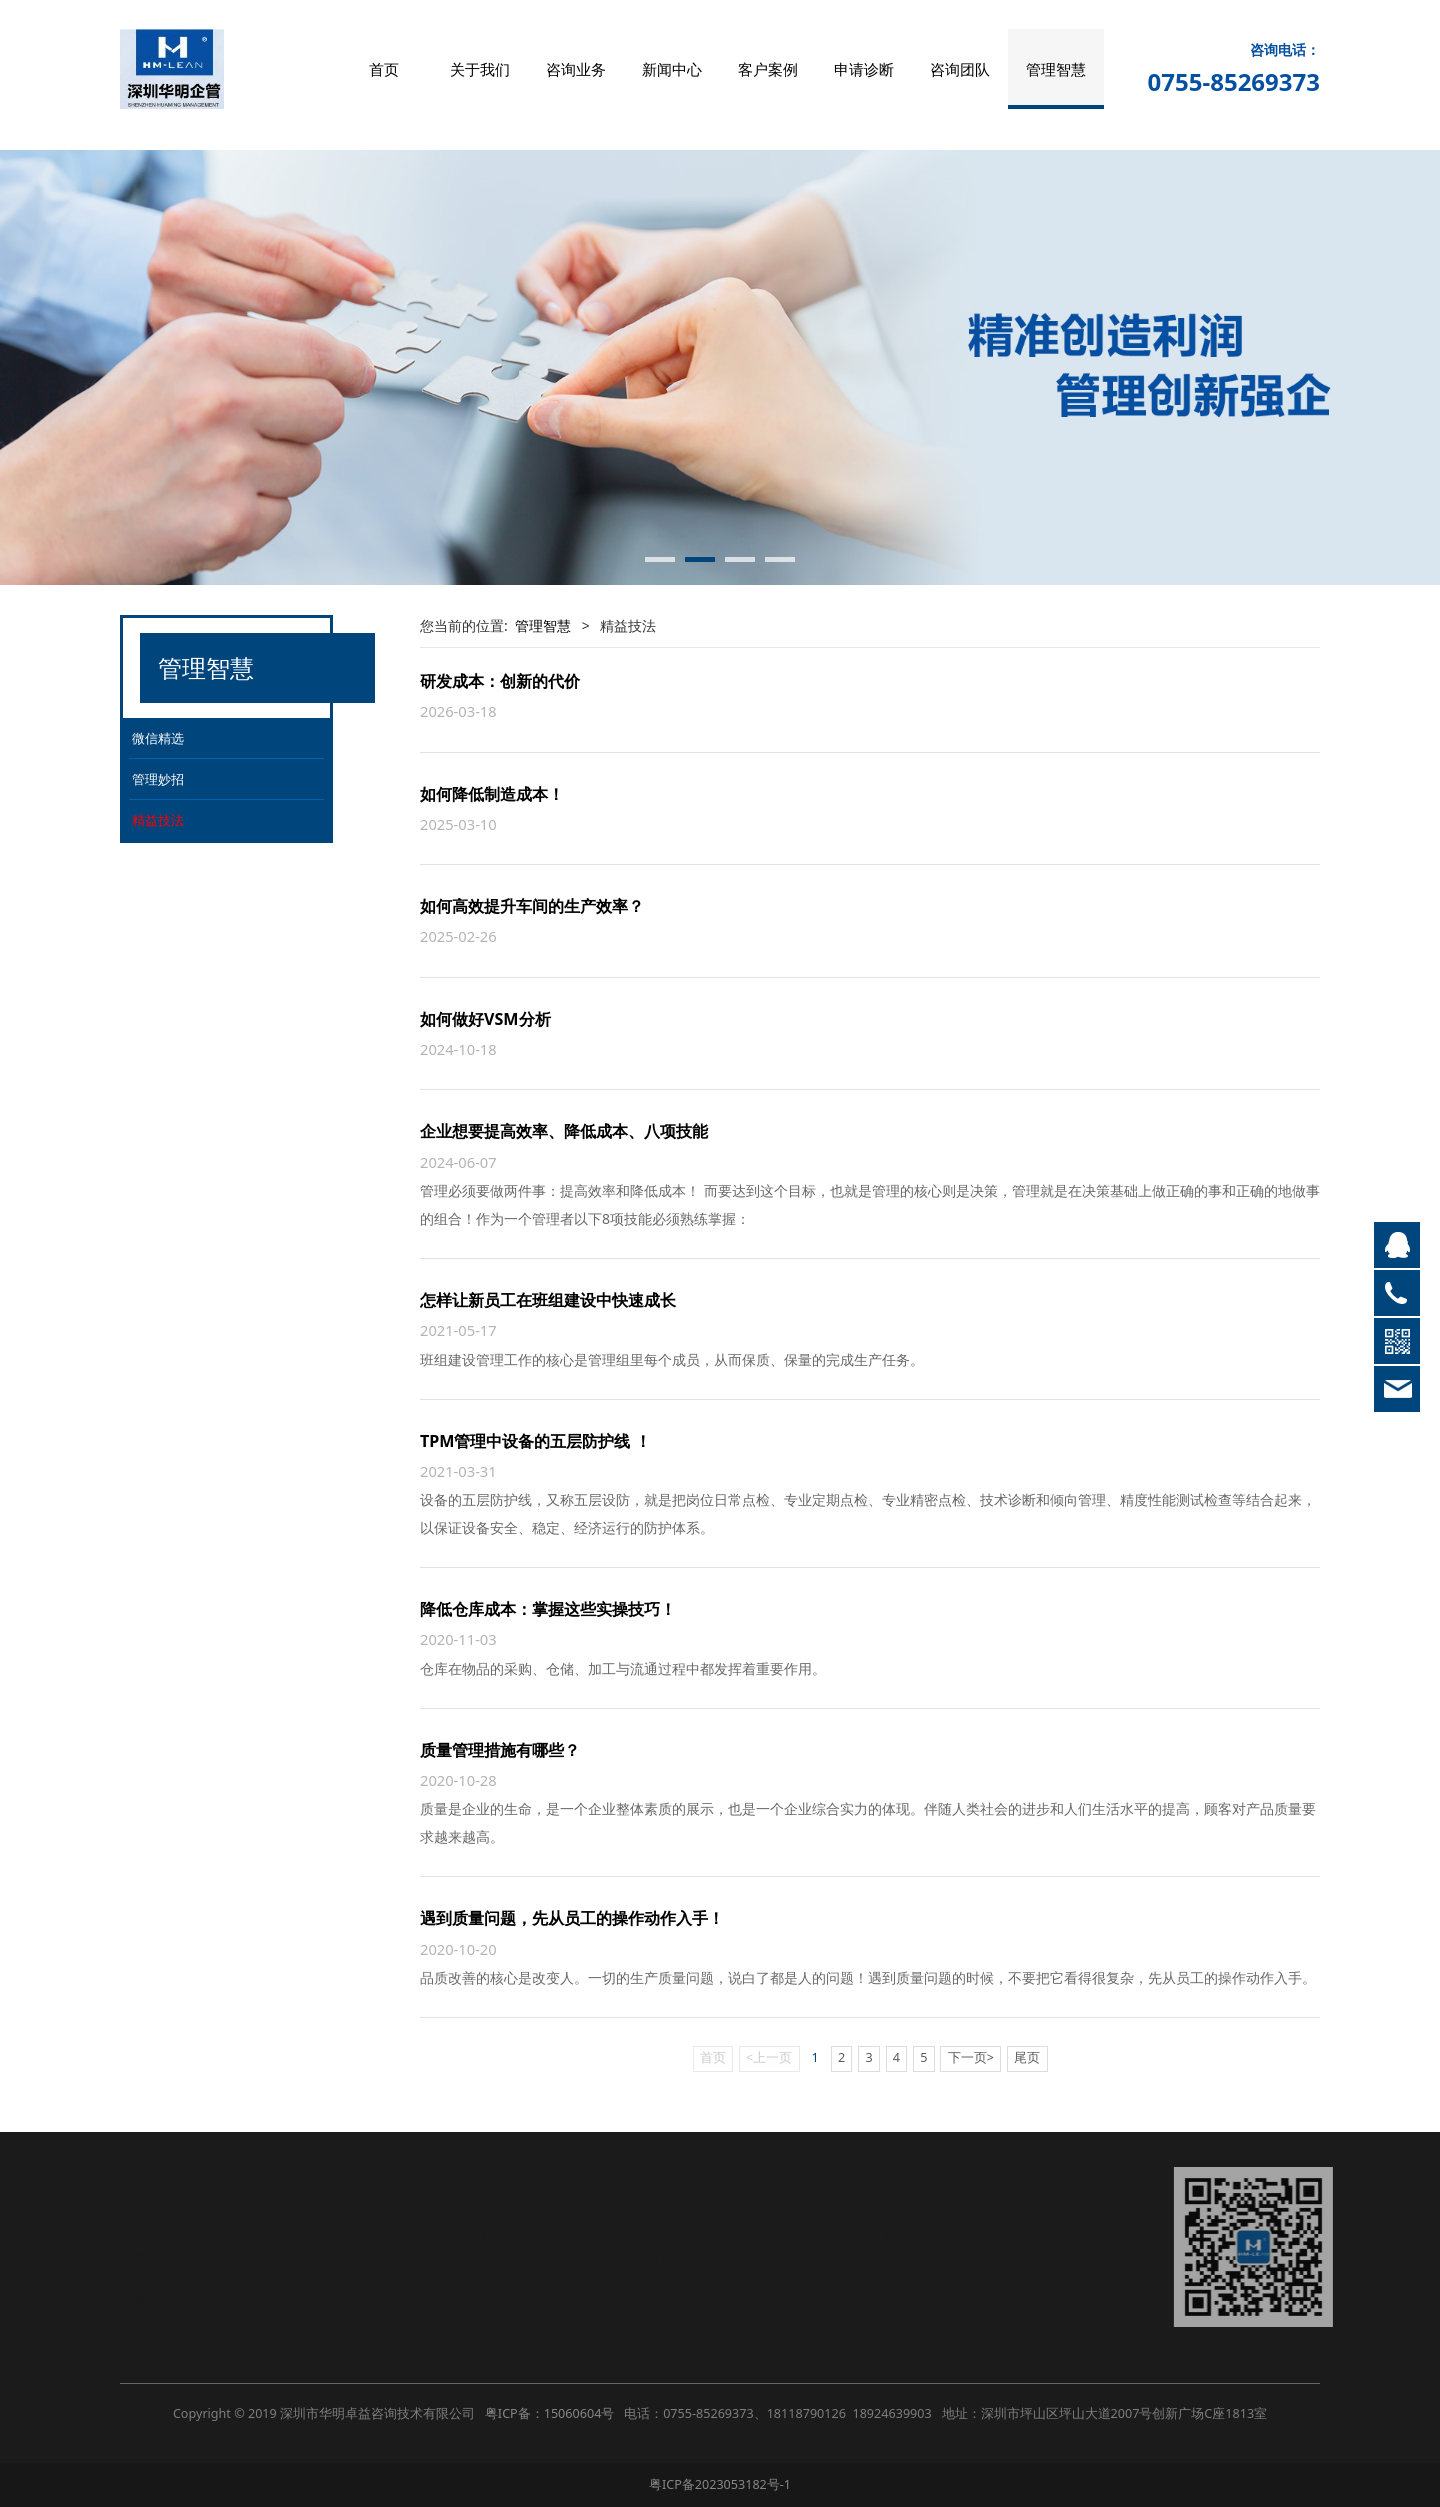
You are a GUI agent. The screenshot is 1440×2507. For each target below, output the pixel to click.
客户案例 (768, 69)
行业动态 (648, 2236)
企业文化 (123, 2236)
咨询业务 (576, 69)
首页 (384, 69)
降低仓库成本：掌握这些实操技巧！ (548, 1609)
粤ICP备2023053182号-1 (720, 2484)
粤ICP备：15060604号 (549, 2413)
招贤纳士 (911, 2214)
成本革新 (374, 2257)
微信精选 (158, 738)
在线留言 (911, 2257)
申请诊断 (864, 69)
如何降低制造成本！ (492, 794)
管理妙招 (158, 779)
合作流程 (123, 2279)
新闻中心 (672, 69)
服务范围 (123, 2257)
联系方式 (911, 2236)
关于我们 (480, 69)
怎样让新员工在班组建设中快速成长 (548, 1300)
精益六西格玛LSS (397, 2279)
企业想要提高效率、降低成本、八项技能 (564, 1131)
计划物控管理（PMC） (413, 2343)
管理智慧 (1056, 69)
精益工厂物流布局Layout (420, 2236)
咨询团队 (960, 69)
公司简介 (123, 2214)
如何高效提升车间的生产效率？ (532, 906)
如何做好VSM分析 (485, 1019)
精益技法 (158, 820)
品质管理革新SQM (401, 2321)
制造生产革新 (387, 2300)
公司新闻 (648, 2214)
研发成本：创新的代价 (500, 681)
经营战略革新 (387, 2214)
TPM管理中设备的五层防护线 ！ (535, 1441)
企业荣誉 (123, 2300)
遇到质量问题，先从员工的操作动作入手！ (572, 1918)
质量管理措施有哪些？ (500, 1750)
